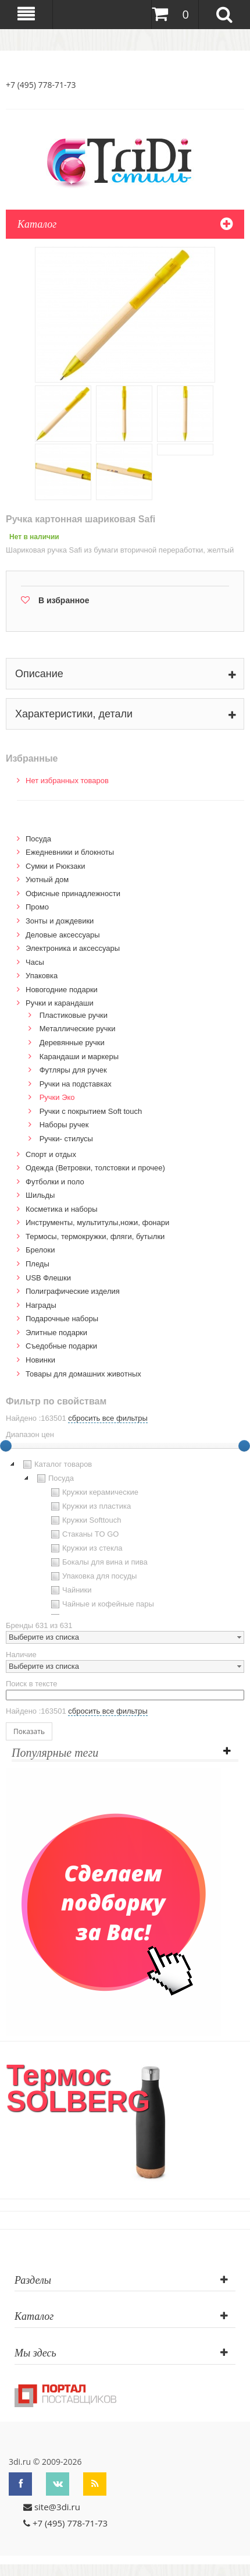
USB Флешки (48, 1277)
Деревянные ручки (72, 1042)
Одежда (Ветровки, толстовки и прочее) (95, 1167)
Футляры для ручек (73, 1070)
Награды (41, 1305)
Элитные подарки (56, 1332)
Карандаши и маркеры (79, 1056)
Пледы (37, 1263)
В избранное (63, 600)
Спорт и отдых (51, 1154)
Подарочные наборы (62, 1318)
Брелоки (40, 1249)
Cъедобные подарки (61, 1346)
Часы (35, 962)
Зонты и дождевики (60, 921)
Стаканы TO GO (83, 1534)
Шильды (40, 1195)
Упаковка (42, 975)
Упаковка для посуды (92, 1576)
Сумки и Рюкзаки (55, 866)
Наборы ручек (64, 1124)
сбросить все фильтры (107, 1418)
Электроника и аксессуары (73, 948)
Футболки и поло (55, 1181)
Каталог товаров (56, 1464)
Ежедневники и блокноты (70, 852)
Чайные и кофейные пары (101, 1604)
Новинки (40, 1360)
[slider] (244, 1446)
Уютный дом (47, 879)
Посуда (38, 838)
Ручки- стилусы (66, 1138)
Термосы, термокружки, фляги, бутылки (95, 1236)
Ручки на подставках (76, 1084)
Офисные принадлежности (73, 893)
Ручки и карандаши (60, 1003)
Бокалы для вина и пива (98, 1562)
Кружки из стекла (85, 1548)
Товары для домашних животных (83, 1374)
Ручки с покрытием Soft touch (91, 1111)
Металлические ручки (78, 1028)
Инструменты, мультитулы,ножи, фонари (97, 1222)
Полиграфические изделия (73, 1291)
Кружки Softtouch (85, 1520)
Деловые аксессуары (63, 934)
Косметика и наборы (62, 1209)
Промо (37, 907)
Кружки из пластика (89, 1506)
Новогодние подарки (62, 989)
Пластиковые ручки (74, 1015)
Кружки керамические (93, 1492)
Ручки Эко (57, 1097)
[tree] (125, 1536)
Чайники (70, 1590)
